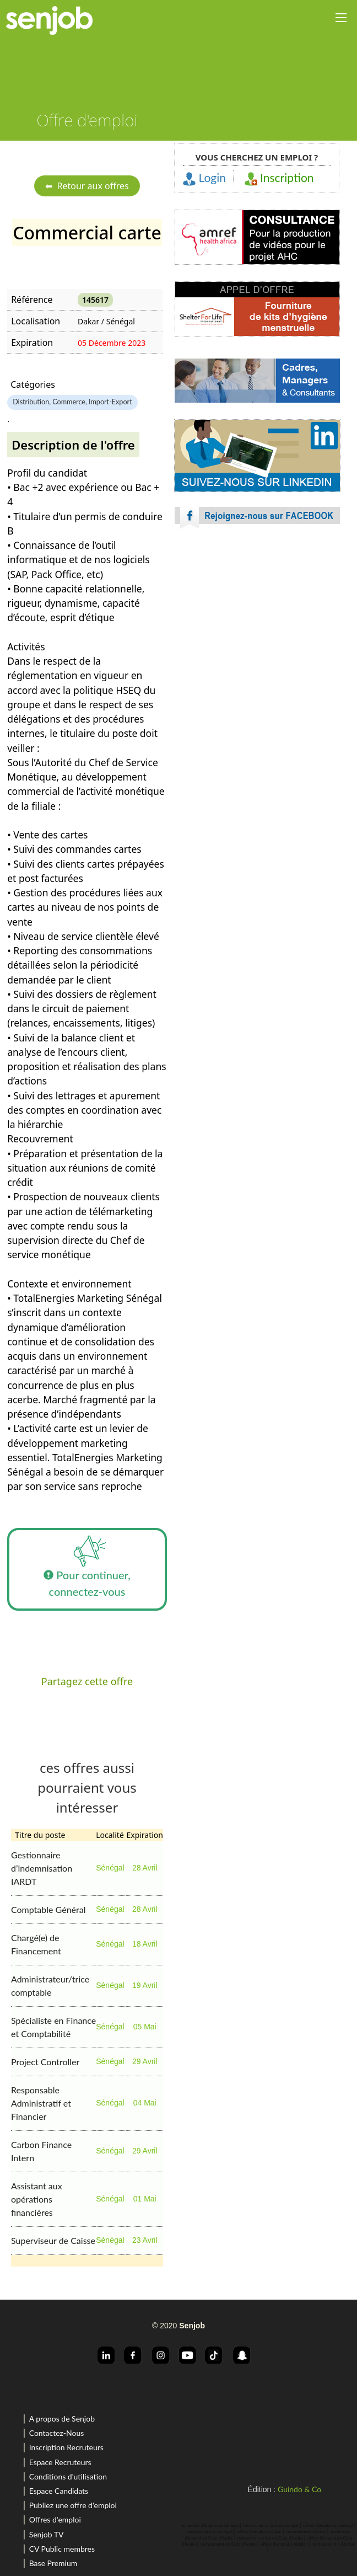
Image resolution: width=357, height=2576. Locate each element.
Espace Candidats (59, 2490)
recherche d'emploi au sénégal (210, 2525)
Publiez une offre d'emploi (73, 2505)
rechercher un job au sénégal (270, 2525)
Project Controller (45, 2061)
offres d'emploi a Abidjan (284, 2544)
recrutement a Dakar (306, 2531)
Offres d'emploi (55, 2519)
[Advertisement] (257, 634)
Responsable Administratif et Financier (41, 2103)
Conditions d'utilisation (68, 2476)
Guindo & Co (299, 2489)
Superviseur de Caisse (53, 2240)
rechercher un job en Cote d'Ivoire (270, 2538)
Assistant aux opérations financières (36, 2198)
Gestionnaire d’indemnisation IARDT (41, 1868)
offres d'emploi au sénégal (328, 2525)
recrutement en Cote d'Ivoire (228, 2544)
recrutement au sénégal (209, 2531)
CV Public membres (62, 2548)
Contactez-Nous (56, 2433)
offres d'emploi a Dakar (259, 2531)
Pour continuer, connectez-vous (87, 1563)
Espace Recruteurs (60, 2462)
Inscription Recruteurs (66, 2447)
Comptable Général (48, 1909)
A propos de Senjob (62, 2418)
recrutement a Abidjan (334, 2544)
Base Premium (53, 2563)
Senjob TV (46, 2534)
